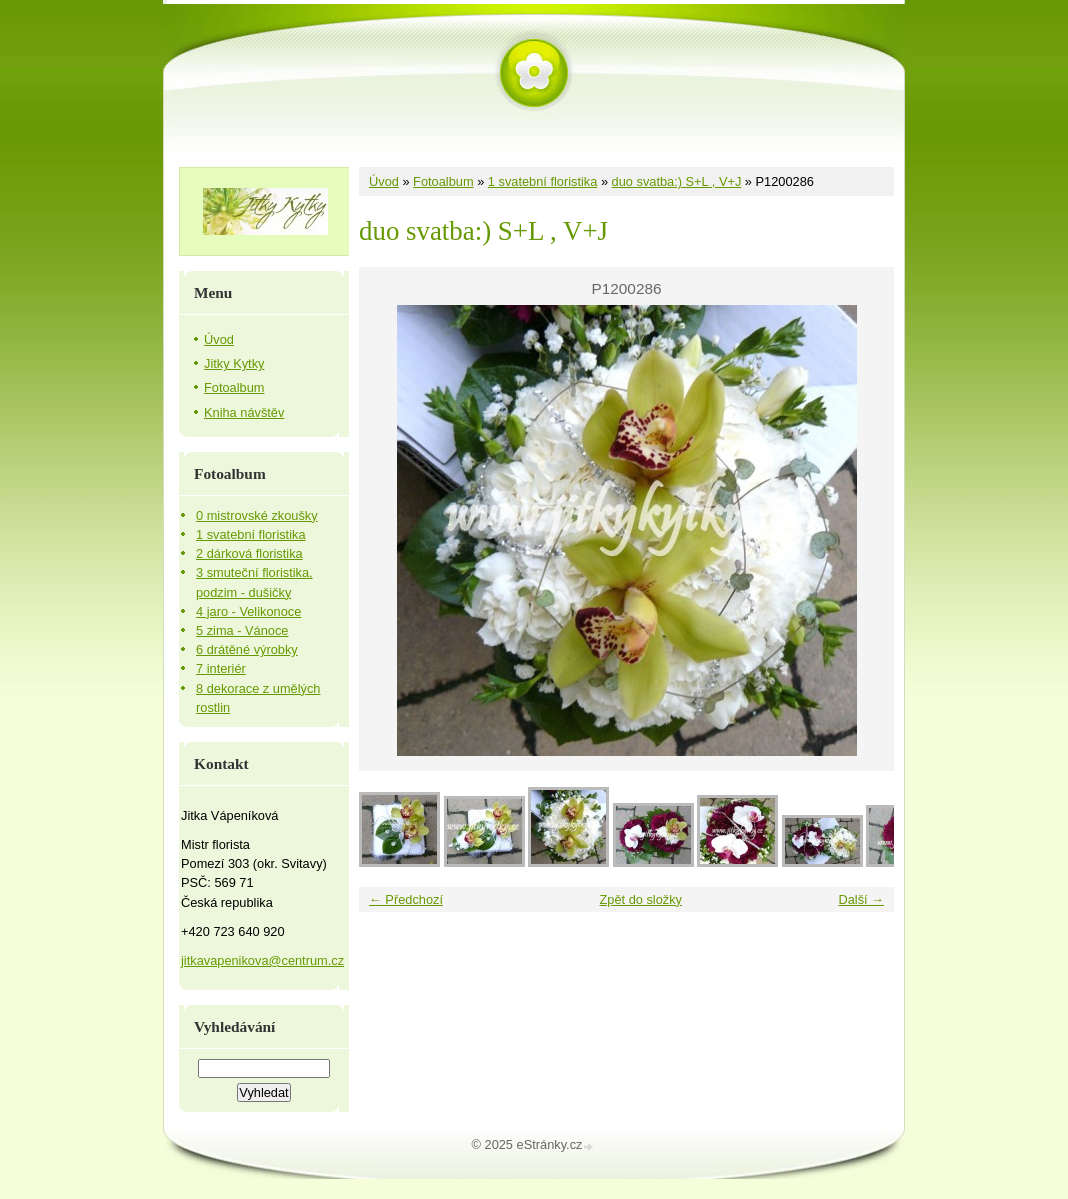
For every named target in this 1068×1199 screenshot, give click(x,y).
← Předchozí (406, 899)
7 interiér (221, 668)
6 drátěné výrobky (247, 649)
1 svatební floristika (543, 181)
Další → (861, 899)
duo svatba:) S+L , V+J (677, 181)
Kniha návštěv (244, 412)
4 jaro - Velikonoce (248, 611)
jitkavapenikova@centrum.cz (262, 960)
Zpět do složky (640, 899)
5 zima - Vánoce (242, 630)
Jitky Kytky (234, 363)
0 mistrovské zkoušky (257, 515)
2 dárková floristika (249, 553)
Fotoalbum (443, 181)
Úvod (384, 181)
